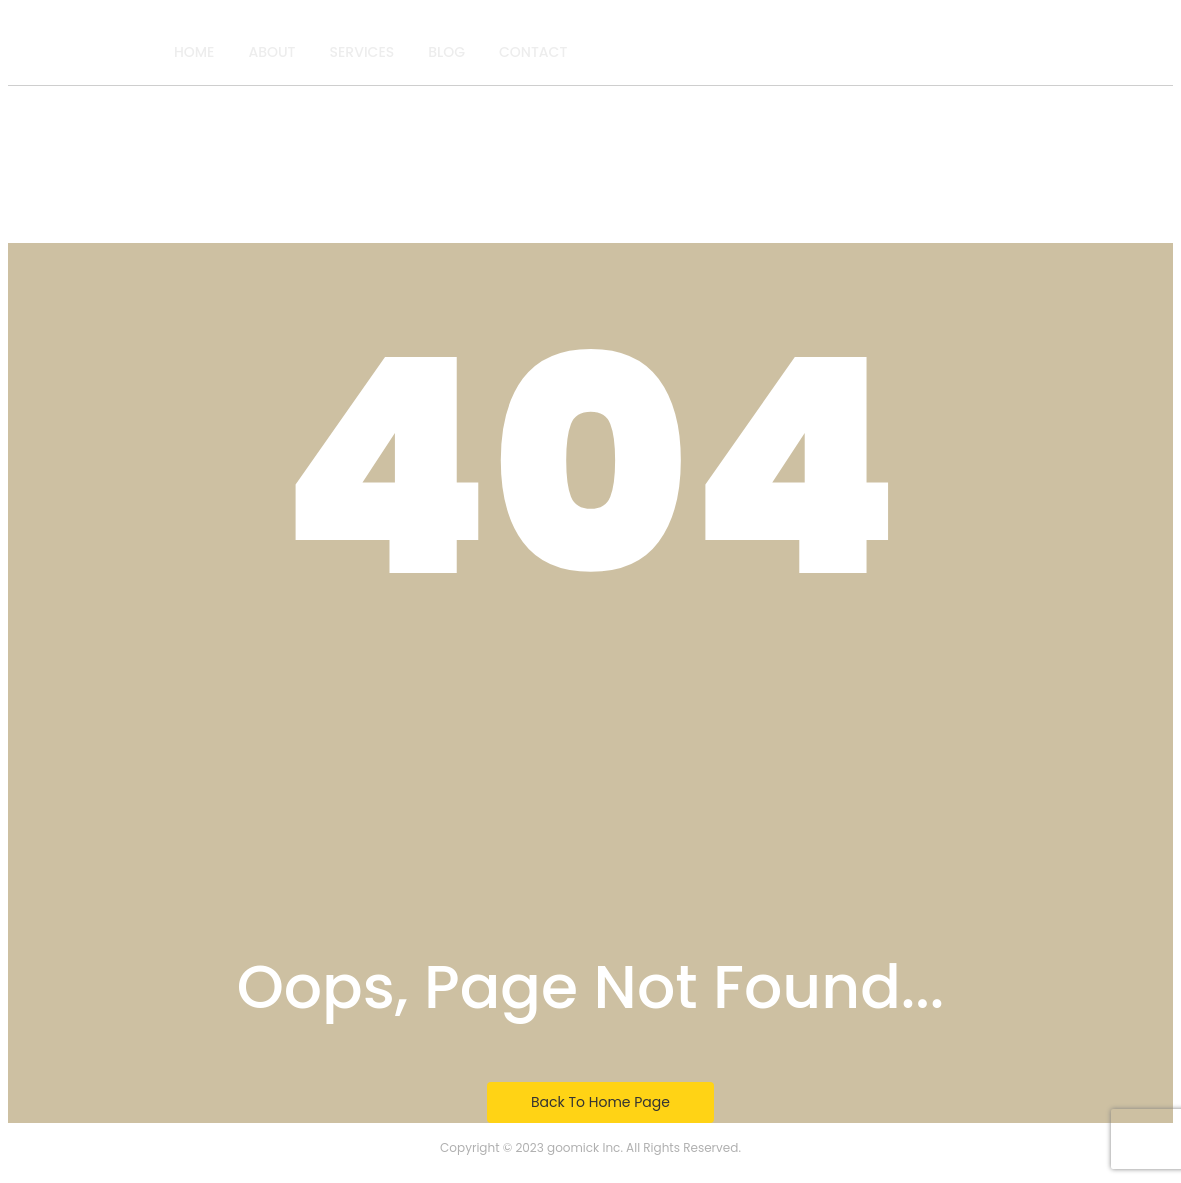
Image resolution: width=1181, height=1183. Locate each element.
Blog (446, 52)
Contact (533, 52)
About (271, 52)
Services (362, 52)
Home (194, 52)
